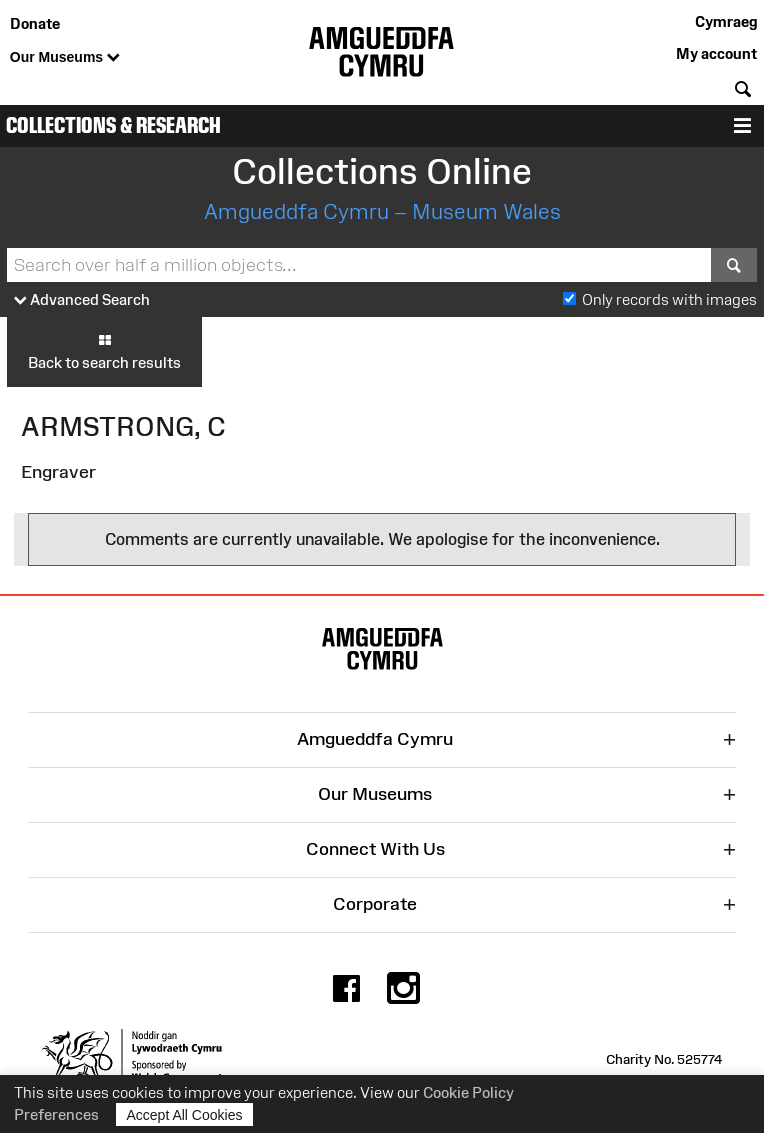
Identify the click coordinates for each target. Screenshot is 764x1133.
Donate (35, 23)
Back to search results (104, 351)
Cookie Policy (468, 1092)
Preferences (56, 1114)
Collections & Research (113, 125)
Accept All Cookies (185, 1114)
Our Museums (65, 58)
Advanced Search (82, 300)
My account (716, 53)
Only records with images (669, 299)
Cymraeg (726, 21)
